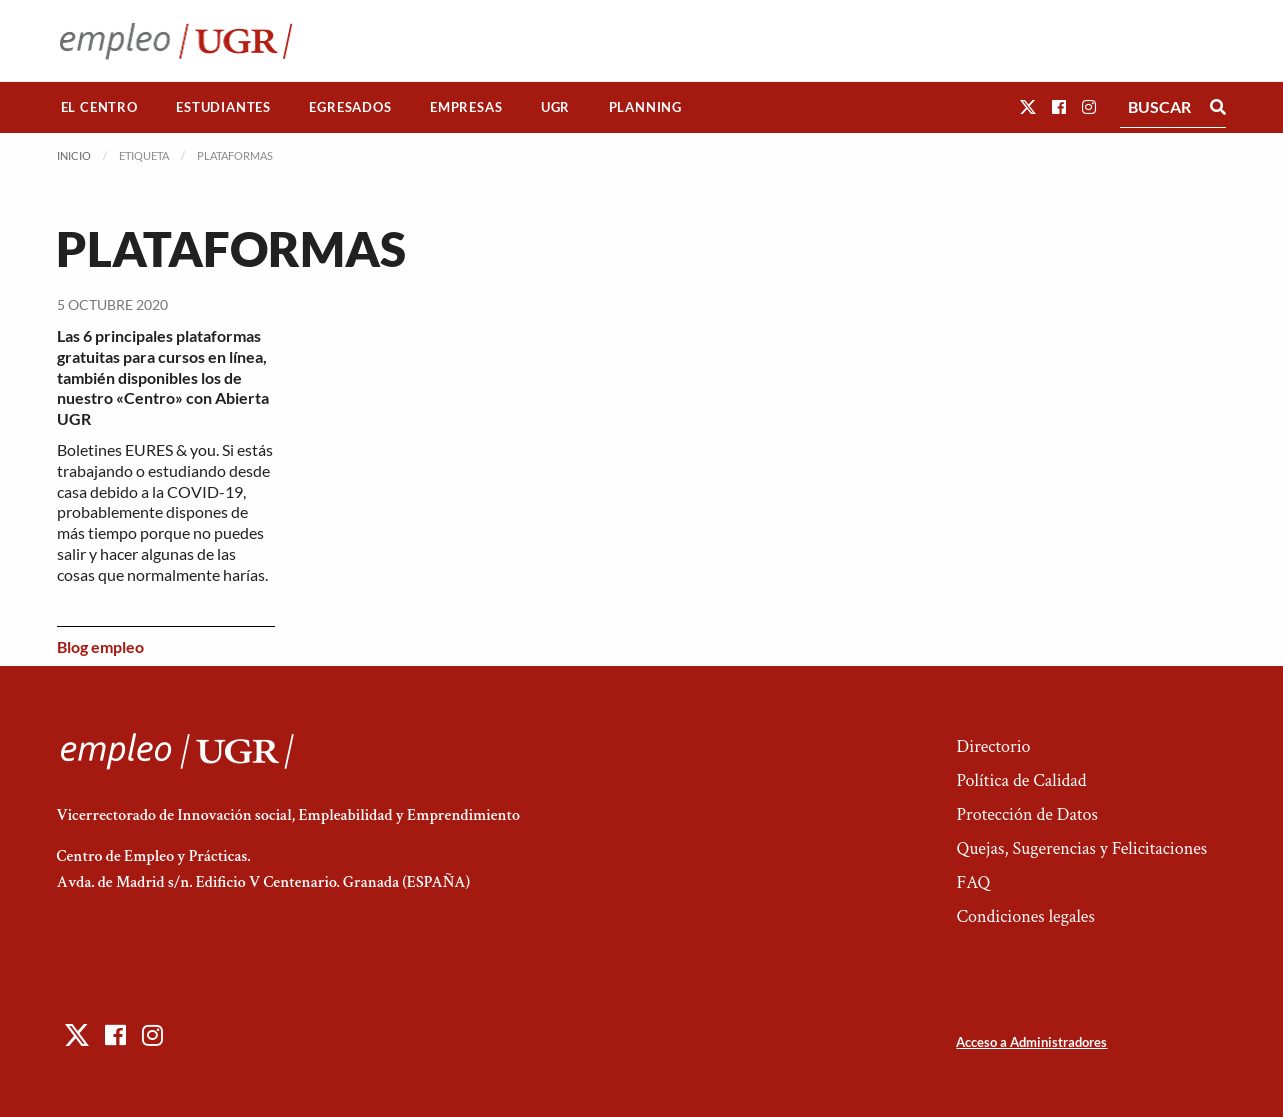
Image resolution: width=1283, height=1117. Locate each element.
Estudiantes (223, 107)
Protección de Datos (1026, 814)
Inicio (74, 155)
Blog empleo (100, 646)
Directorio (993, 746)
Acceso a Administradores (1031, 1042)
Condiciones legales (1025, 916)
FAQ (973, 882)
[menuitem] (100, 107)
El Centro (99, 107)
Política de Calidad (1021, 780)
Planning (645, 107)
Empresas (466, 107)
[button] (1028, 106)
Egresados (350, 107)
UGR (555, 107)
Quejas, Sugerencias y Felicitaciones (1081, 848)
